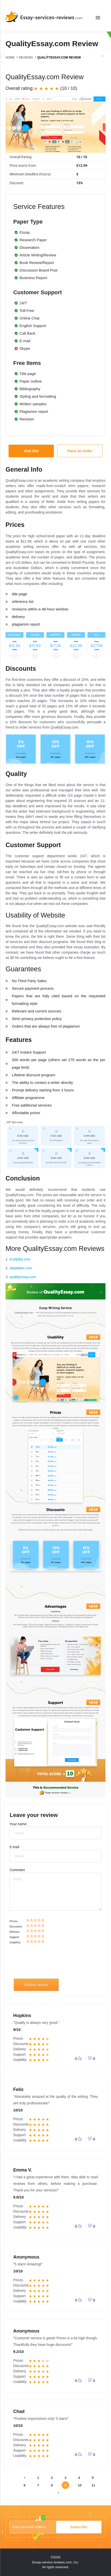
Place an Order (79, 451)
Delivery (14, 1932)
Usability (15, 1942)
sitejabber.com (21, 1268)
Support (14, 1937)
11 (93, 2485)
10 (79, 2485)
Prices (14, 1921)
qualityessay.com (23, 1277)
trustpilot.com (20, 1259)
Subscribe (78, 2527)
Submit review (36, 1985)
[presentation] (50, 1963)
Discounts (16, 1926)
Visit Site (31, 451)
